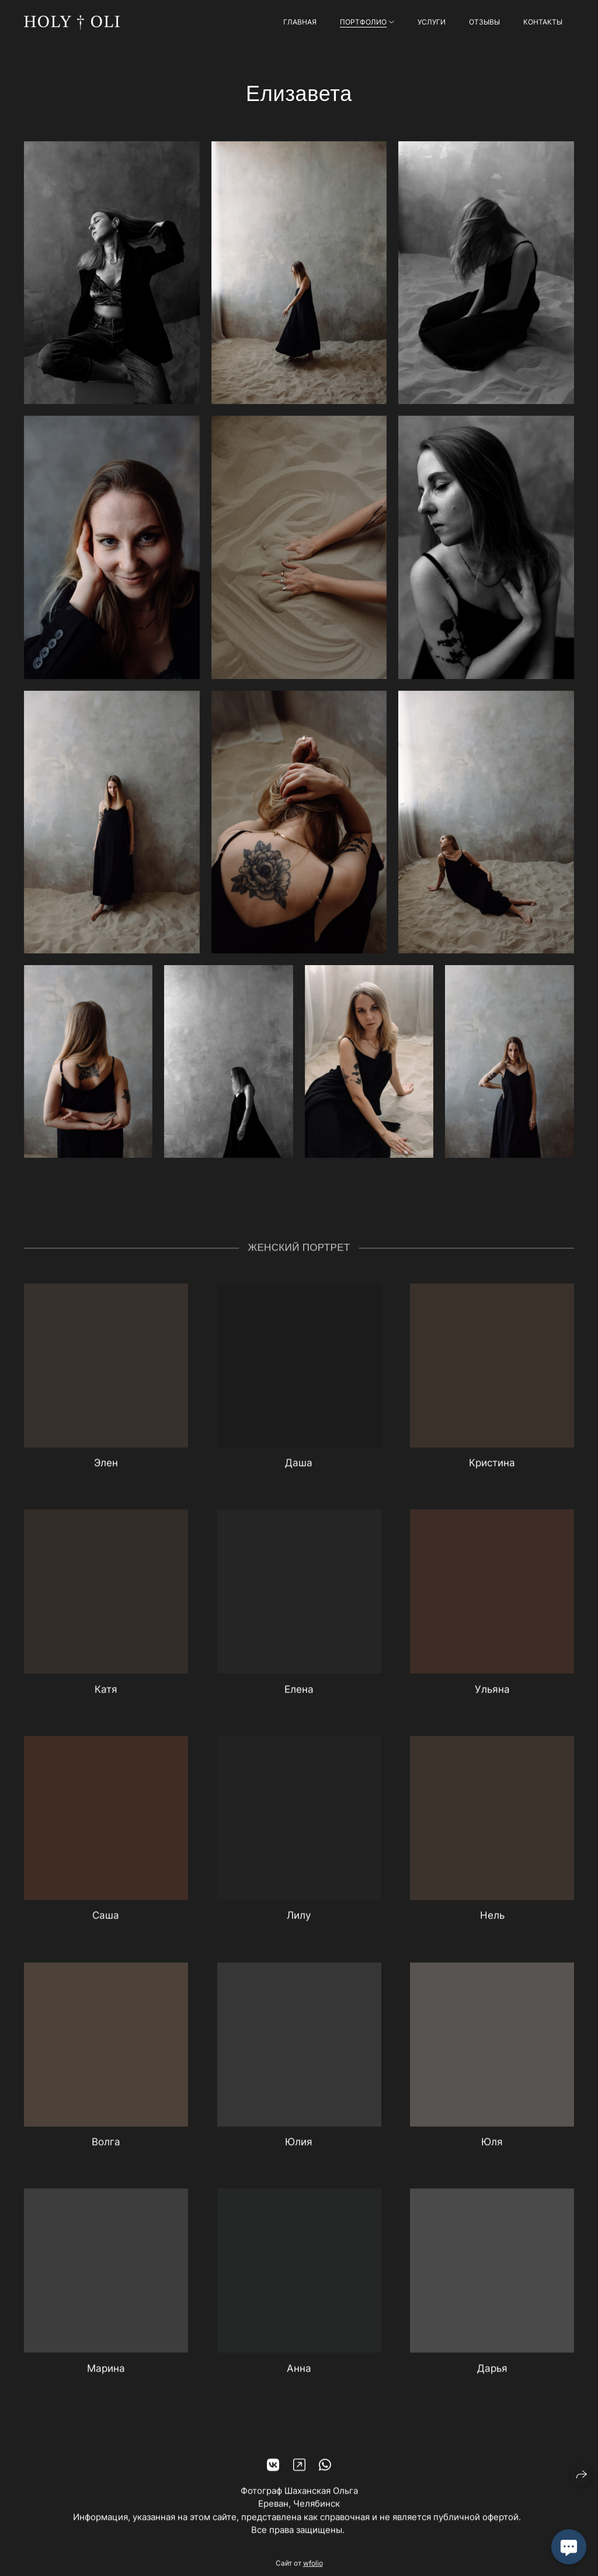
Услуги (432, 22)
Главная (300, 22)
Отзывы (484, 22)
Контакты (542, 22)
